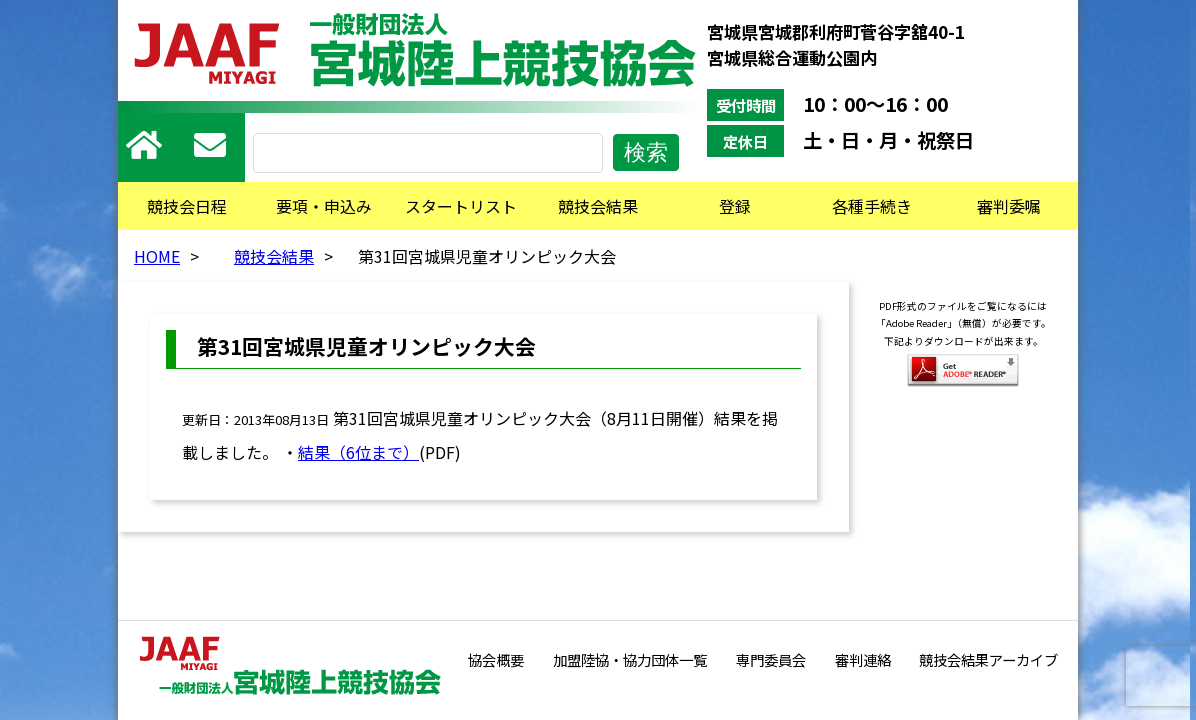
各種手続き (872, 206)
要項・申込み (324, 206)
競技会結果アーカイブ (988, 659)
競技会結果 (598, 206)
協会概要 (496, 659)
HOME (157, 256)
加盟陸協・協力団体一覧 (630, 659)
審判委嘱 (1009, 206)
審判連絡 (863, 659)
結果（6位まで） (358, 452)
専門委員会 (771, 659)
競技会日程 (187, 206)
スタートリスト (461, 206)
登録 (735, 206)
